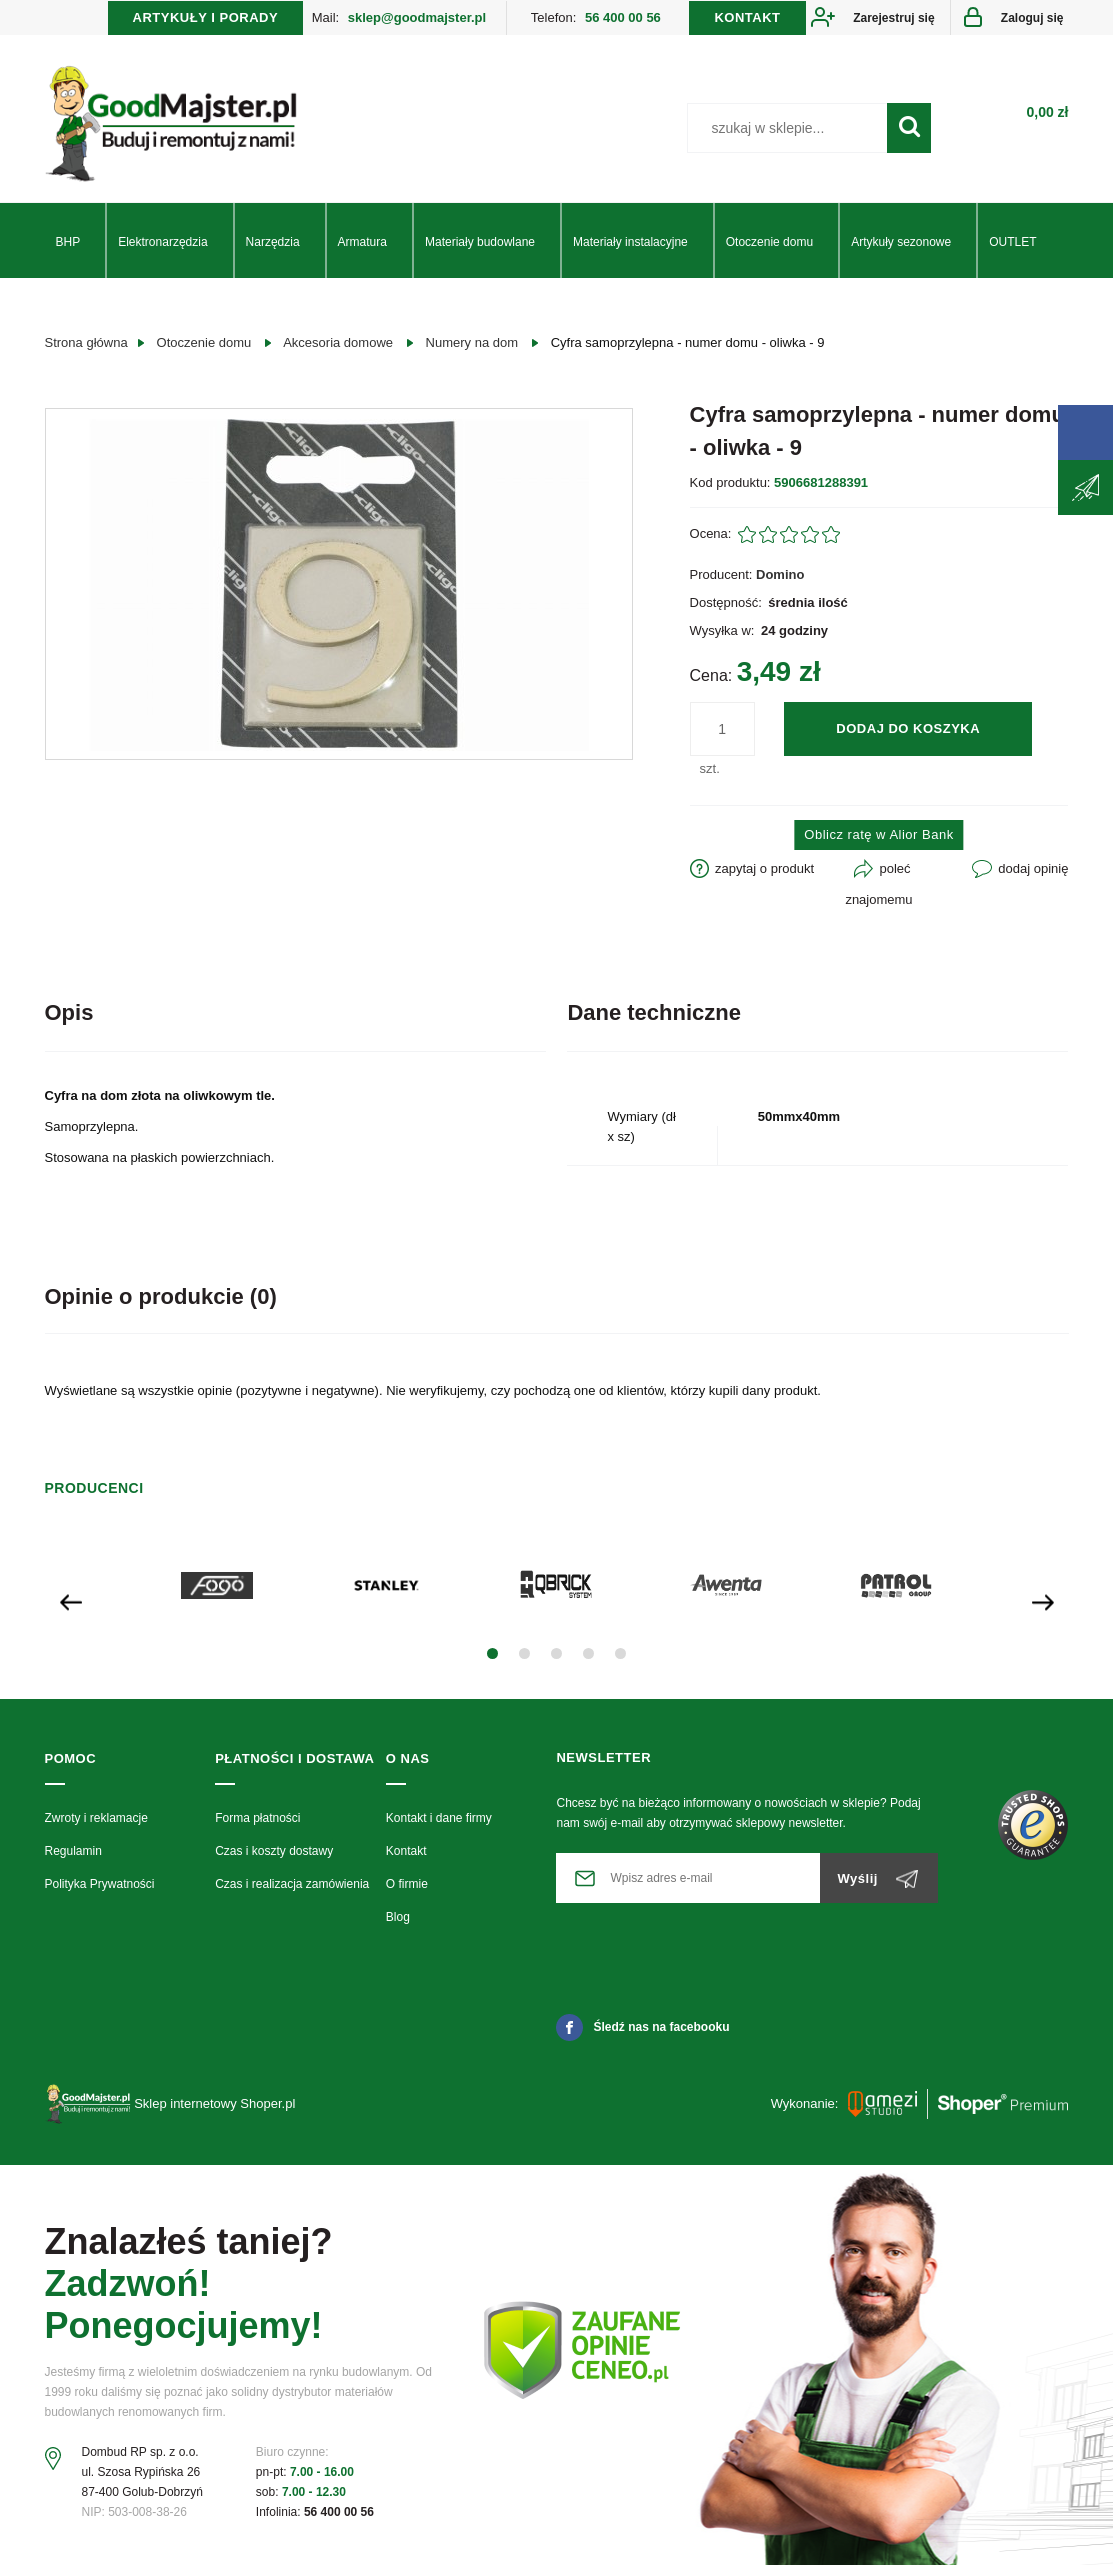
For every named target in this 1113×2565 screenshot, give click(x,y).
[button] (492, 1653)
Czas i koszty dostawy (274, 1851)
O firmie (407, 1884)
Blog (398, 1917)
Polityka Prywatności (100, 1884)
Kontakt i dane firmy (439, 1818)
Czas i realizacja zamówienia (292, 1884)
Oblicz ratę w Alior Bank (878, 834)
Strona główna (86, 342)
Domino (780, 574)
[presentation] (71, 1600)
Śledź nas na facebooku (642, 2027)
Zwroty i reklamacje (96, 1818)
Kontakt (406, 1851)
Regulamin (73, 1851)
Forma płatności (257, 1818)
